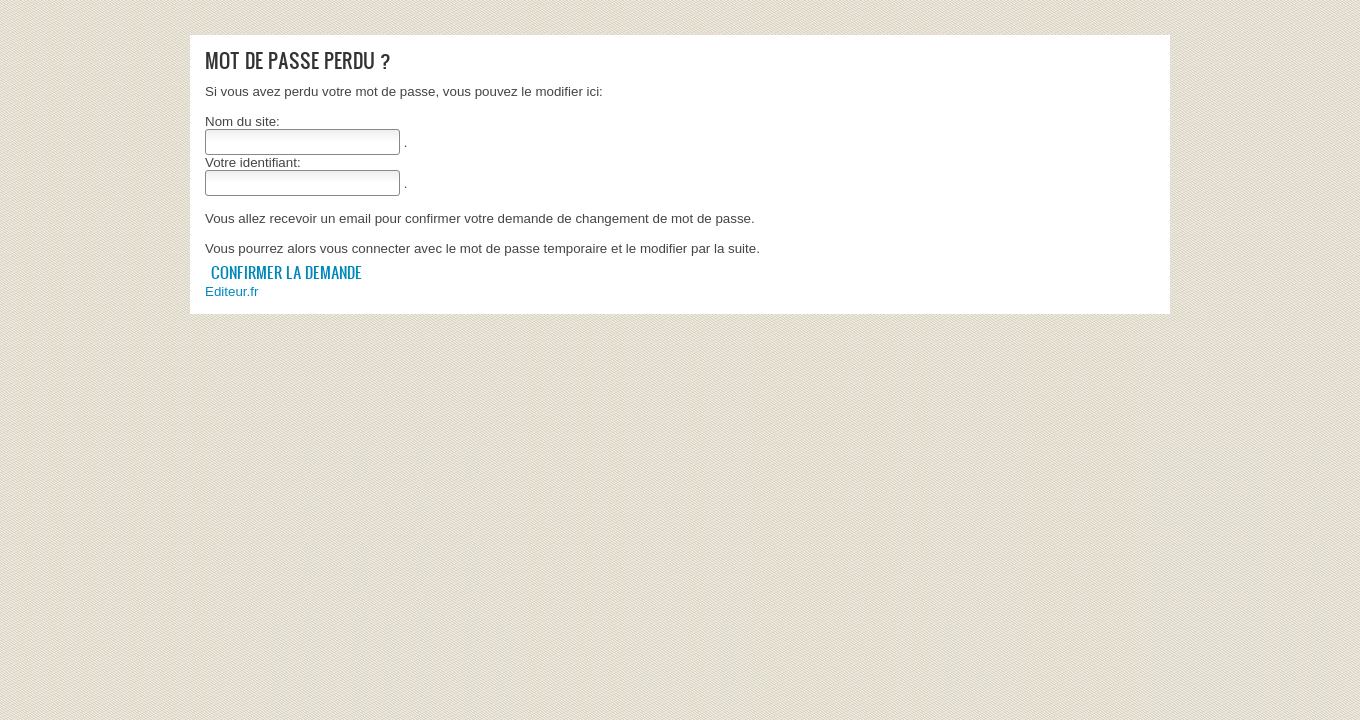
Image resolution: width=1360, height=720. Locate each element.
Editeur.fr (231, 291)
